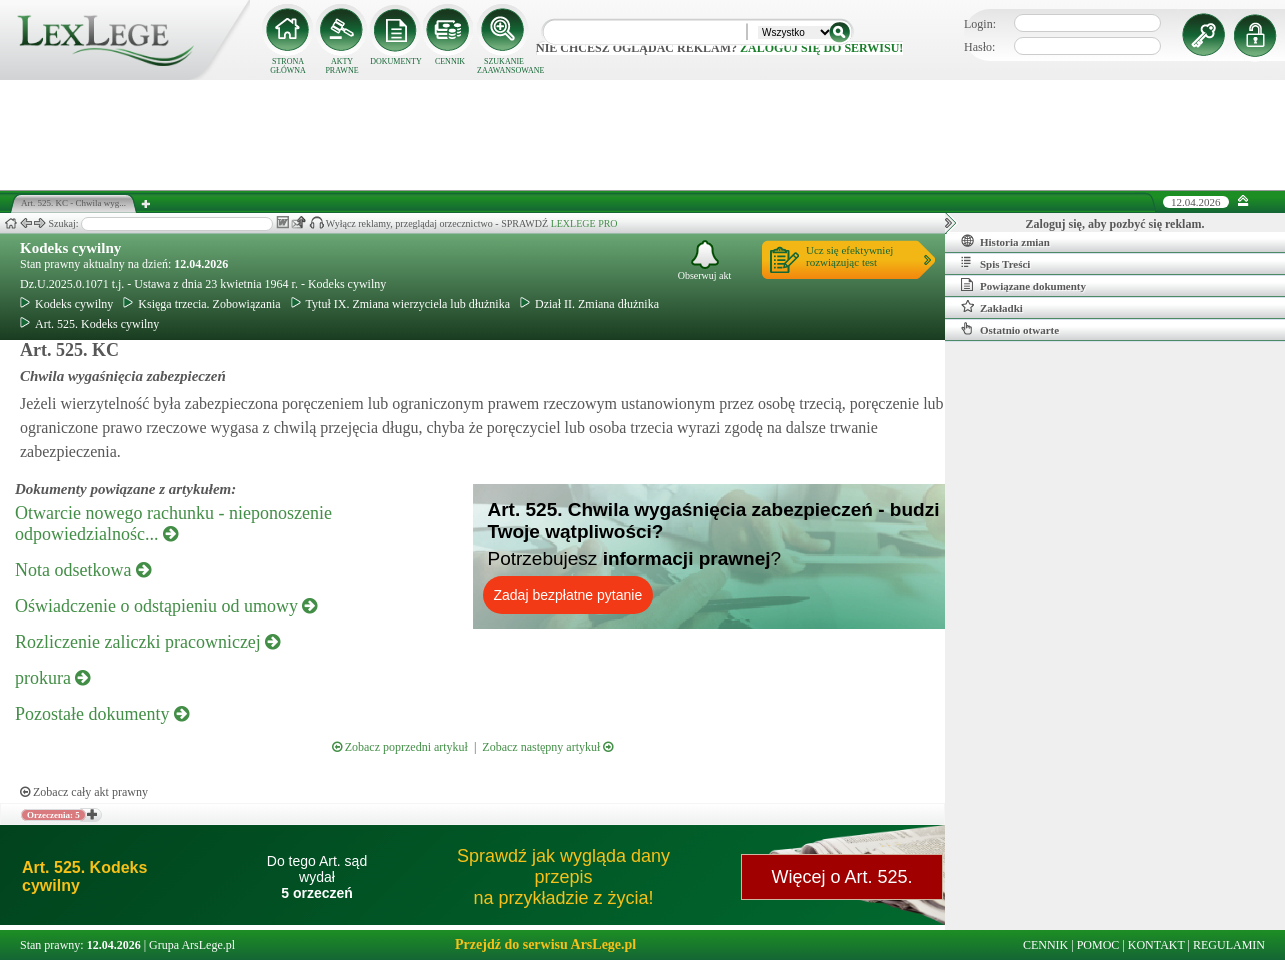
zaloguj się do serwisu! (821, 48)
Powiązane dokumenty (1023, 285)
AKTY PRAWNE (341, 66)
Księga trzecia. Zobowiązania (201, 304)
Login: (980, 24)
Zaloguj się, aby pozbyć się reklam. (1115, 224)
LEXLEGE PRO (584, 223)
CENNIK (450, 61)
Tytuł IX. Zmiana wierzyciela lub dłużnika (400, 304)
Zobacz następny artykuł (547, 747)
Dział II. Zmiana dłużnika (589, 304)
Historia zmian (1005, 241)
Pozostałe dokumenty (102, 714)
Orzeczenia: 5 (53, 815)
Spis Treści (995, 263)
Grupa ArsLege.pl (192, 945)
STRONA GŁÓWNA (288, 66)
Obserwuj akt (705, 260)
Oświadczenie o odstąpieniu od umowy (166, 606)
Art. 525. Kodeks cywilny (89, 324)
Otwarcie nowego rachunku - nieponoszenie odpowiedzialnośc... (173, 523)
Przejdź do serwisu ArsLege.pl (545, 944)
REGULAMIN (1229, 945)
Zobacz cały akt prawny (84, 792)
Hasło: (979, 47)
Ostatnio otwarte (1010, 329)
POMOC (1098, 945)
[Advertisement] (643, 135)
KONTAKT (1156, 945)
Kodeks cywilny (70, 248)
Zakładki (992, 307)
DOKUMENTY (396, 61)
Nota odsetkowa (83, 570)
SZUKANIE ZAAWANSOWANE (504, 66)
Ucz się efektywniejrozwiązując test (849, 256)
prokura (52, 678)
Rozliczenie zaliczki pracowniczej (147, 642)
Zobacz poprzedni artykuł (400, 747)
